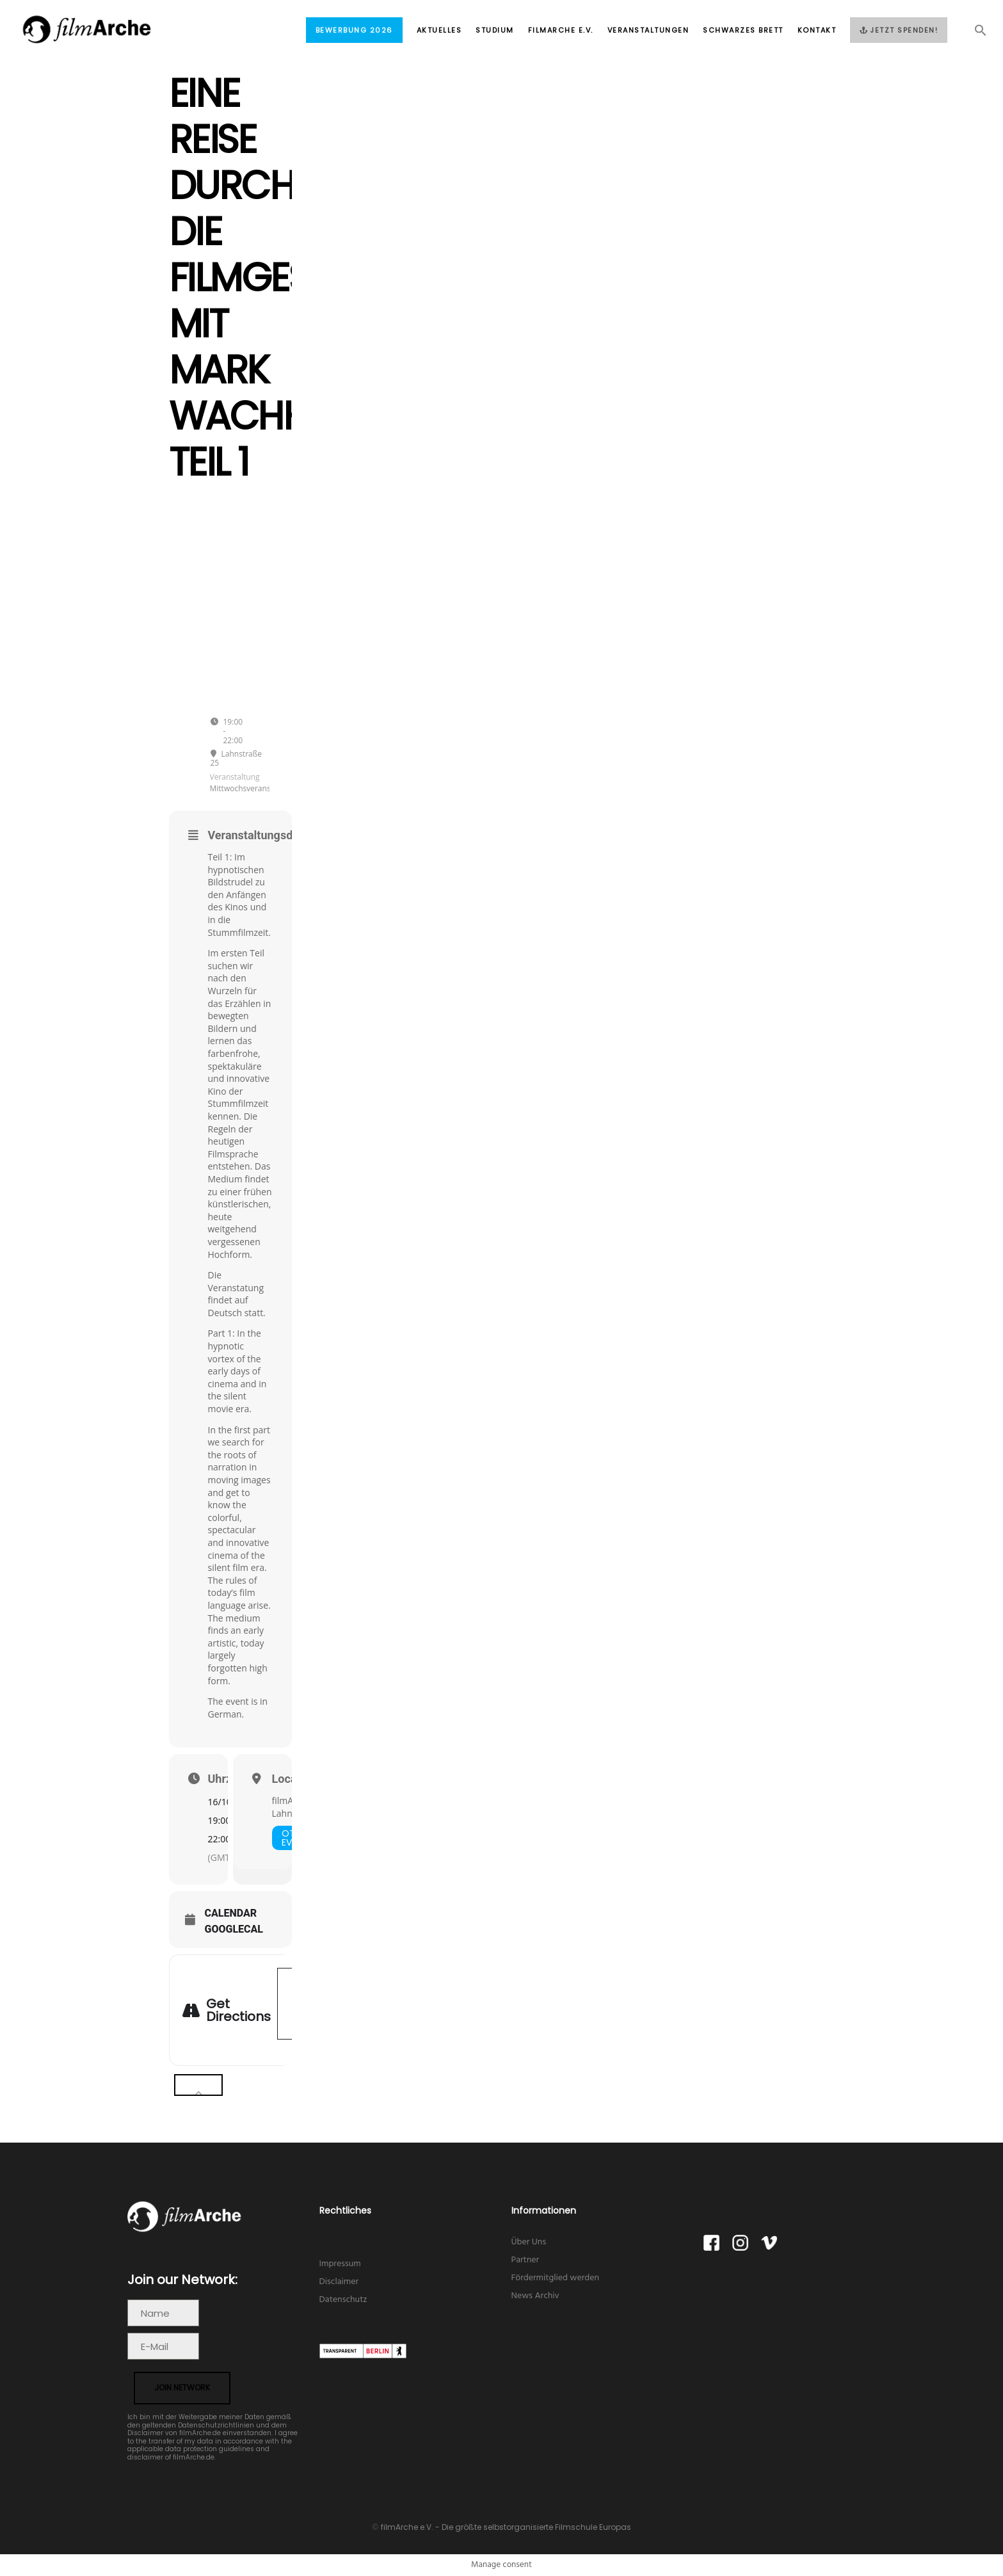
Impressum (340, 2264)
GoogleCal (234, 1929)
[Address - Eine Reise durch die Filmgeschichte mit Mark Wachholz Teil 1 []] (290, 2004)
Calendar (231, 1913)
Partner (525, 2260)
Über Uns (529, 2242)
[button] (973, 34)
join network (182, 2387)
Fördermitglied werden (555, 2278)
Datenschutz (343, 2299)
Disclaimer (339, 2281)
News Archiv (535, 2296)
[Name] (163, 2312)
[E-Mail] (163, 2346)
